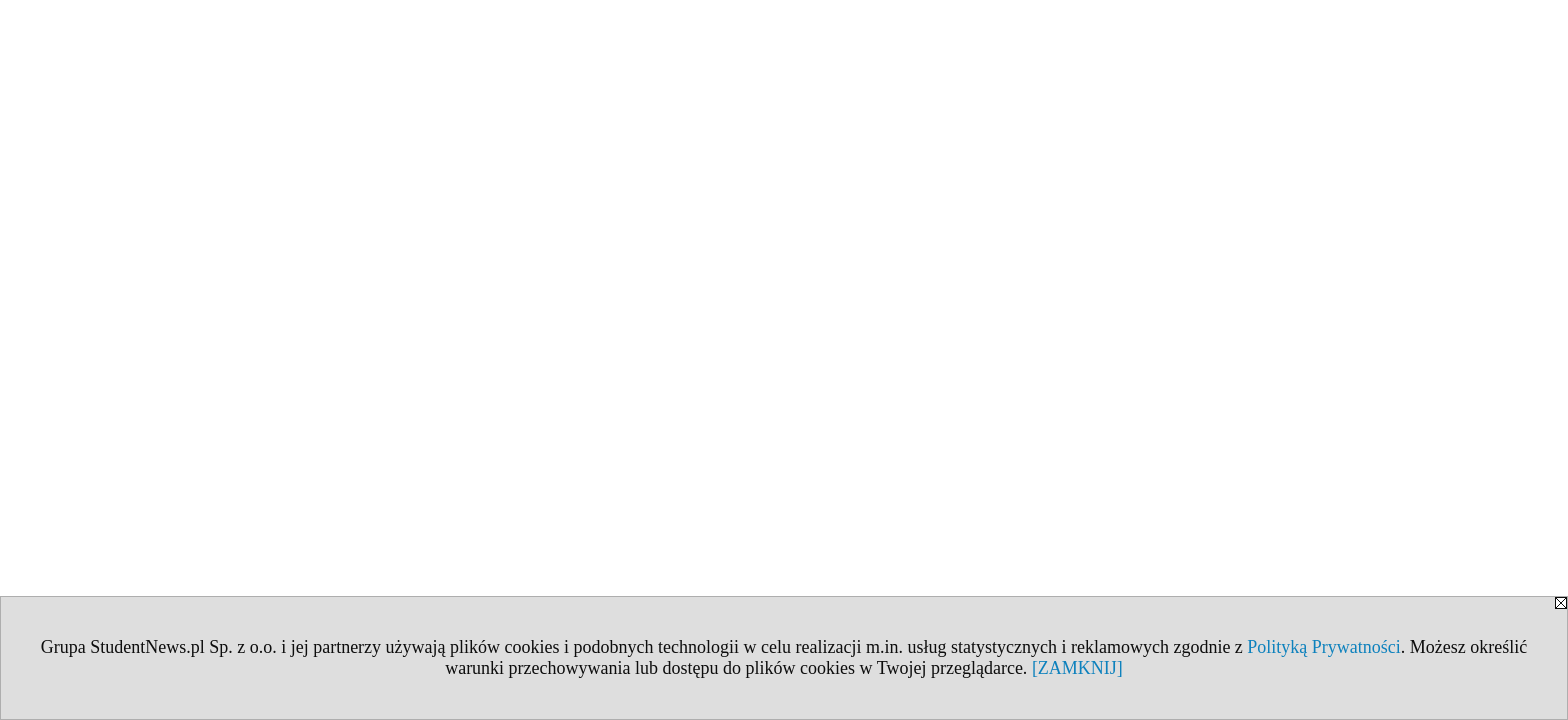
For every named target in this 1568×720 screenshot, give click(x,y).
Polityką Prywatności (1324, 647)
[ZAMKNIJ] (1077, 668)
